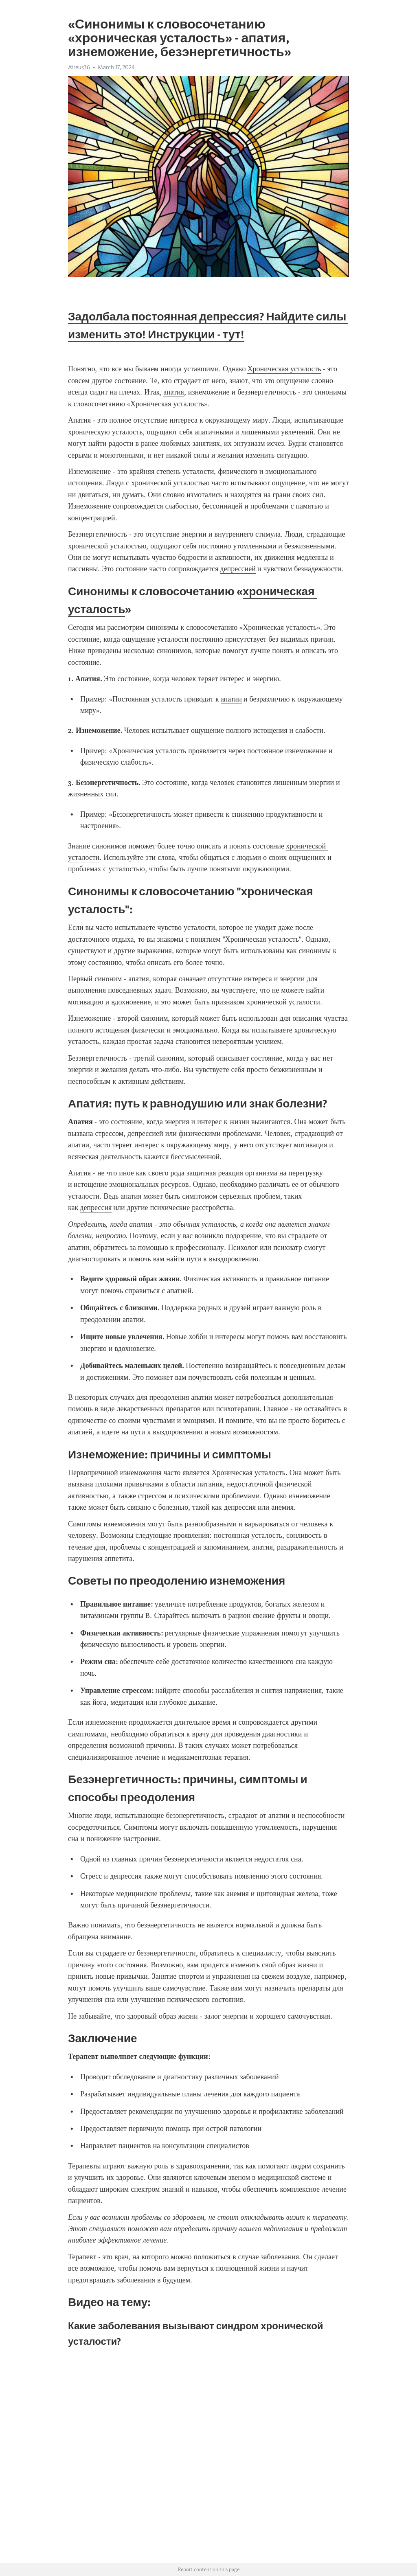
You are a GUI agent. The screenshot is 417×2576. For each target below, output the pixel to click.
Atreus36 (79, 67)
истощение (91, 1184)
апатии (231, 699)
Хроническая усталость (284, 368)
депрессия (96, 1207)
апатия (173, 392)
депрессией (237, 568)
